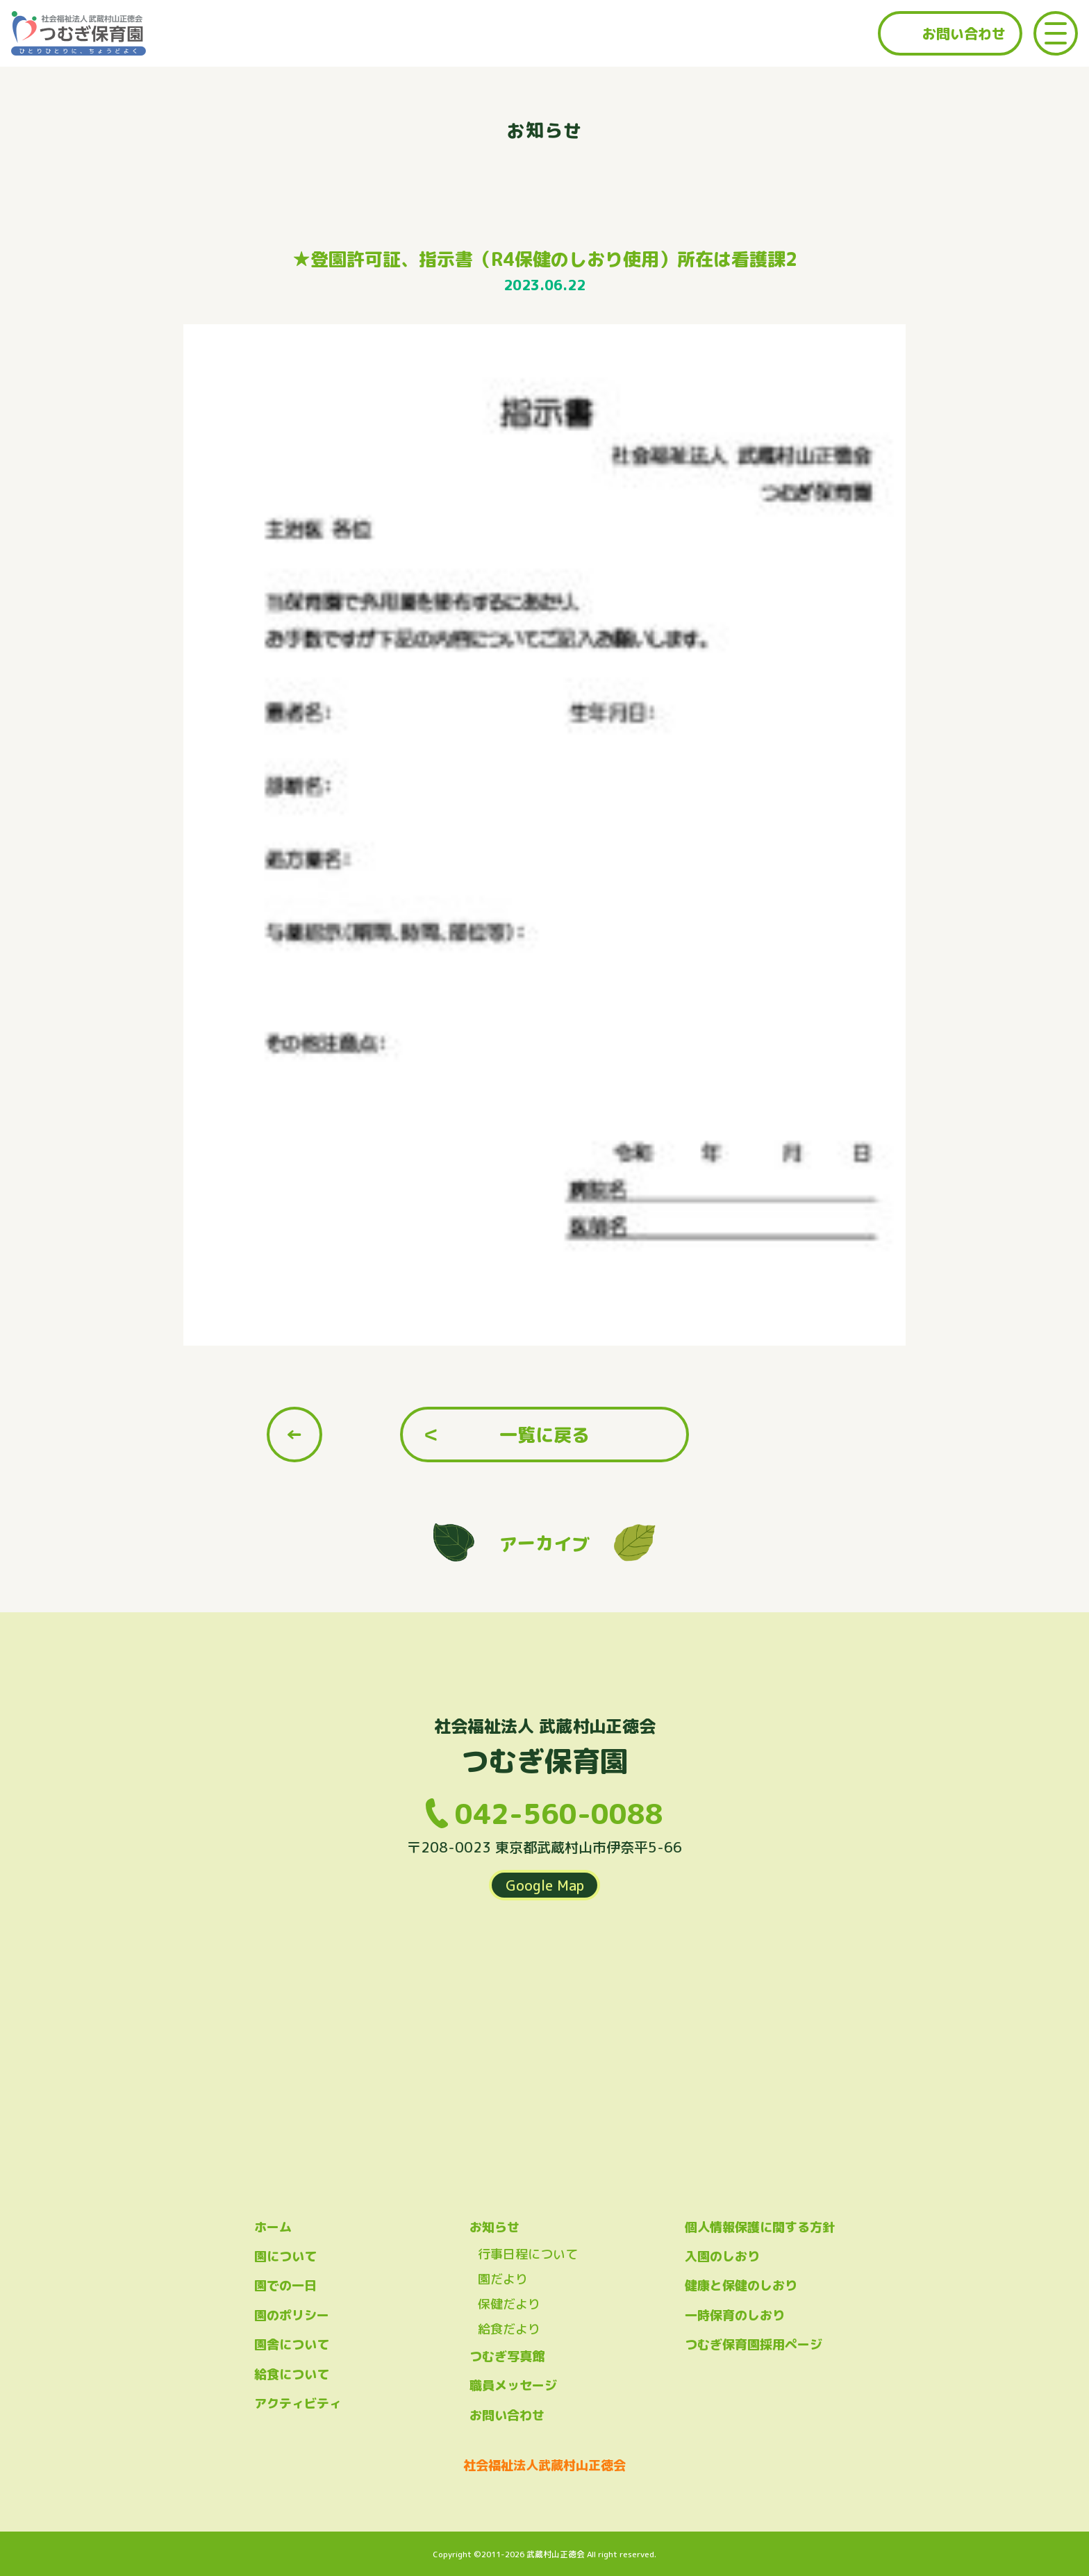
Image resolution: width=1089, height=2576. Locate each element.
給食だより (509, 2329)
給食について (291, 2374)
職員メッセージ (513, 2385)
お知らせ (494, 2227)
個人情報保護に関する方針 (760, 2227)
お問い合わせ (964, 33)
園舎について (291, 2344)
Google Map (545, 1885)
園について (285, 2256)
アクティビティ (298, 2403)
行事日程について (528, 2254)
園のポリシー (291, 2315)
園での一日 (285, 2285)
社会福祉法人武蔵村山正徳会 (544, 2465)
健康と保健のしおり (741, 2285)
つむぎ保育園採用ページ (753, 2344)
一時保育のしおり (735, 2315)
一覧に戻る (544, 1434)
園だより (503, 2279)
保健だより (509, 2304)
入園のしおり (722, 2256)
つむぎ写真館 (506, 2356)
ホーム (273, 2227)
